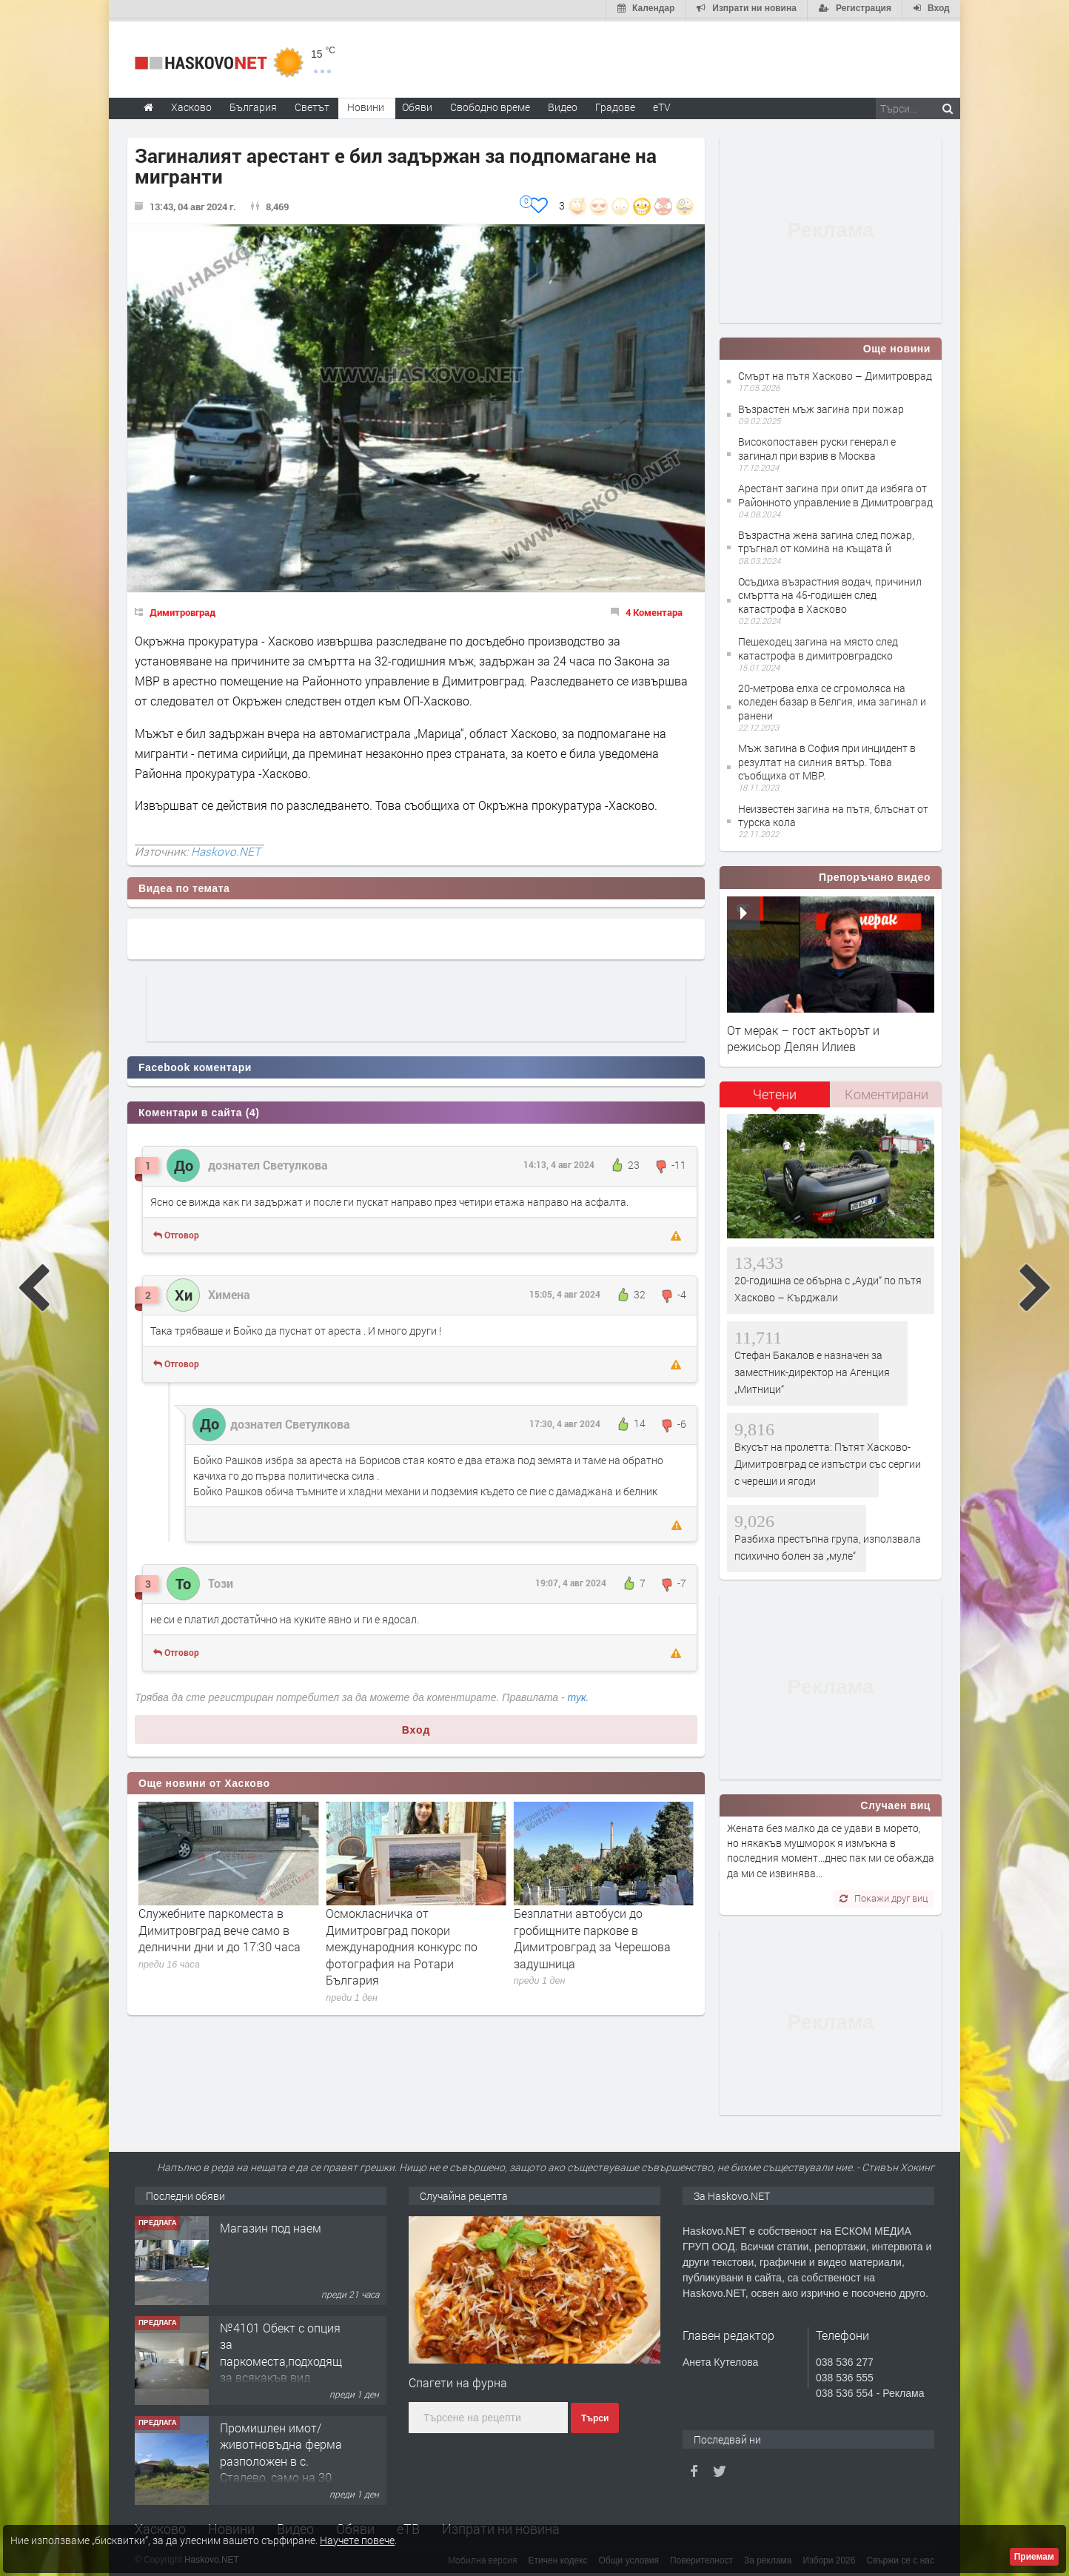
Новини (365, 104)
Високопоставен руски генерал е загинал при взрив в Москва (817, 446)
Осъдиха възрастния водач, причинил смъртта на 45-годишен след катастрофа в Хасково (830, 592)
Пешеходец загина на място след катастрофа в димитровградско (818, 646)
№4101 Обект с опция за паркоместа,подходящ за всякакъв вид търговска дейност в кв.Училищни (281, 2366)
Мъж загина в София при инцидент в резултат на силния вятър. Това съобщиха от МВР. (827, 759)
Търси (595, 2415)
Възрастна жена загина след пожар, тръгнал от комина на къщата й (826, 539)
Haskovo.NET (226, 848)
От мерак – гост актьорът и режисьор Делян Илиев (803, 1035)
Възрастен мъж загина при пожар (821, 406)
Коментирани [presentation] (886, 1091)
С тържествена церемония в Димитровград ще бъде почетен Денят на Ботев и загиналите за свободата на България (227, 1935)
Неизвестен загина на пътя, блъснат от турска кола (833, 812)
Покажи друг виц (884, 1895)
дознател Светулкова (268, 1162)
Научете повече (357, 2540)
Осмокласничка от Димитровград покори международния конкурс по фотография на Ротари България (590, 1944)
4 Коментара (654, 609)
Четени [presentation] (775, 1091)
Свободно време (490, 104)
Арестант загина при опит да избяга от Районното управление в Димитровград (835, 492)
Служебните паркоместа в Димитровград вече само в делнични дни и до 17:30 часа (407, 1927)
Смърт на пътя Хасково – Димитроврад (835, 373)
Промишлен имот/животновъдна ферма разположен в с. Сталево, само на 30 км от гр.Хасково (281, 2458)
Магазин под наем (270, 2225)
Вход (416, 1727)
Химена (229, 1291)
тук (577, 1694)
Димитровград (182, 609)
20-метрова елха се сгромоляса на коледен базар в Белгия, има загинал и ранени (832, 699)
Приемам (1034, 2557)
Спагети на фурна (458, 2379)
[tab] (775, 1097)
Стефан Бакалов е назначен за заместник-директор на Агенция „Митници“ (812, 1369)
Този (220, 1580)
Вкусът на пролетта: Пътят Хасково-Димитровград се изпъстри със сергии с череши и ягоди (827, 1461)
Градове (615, 104)
